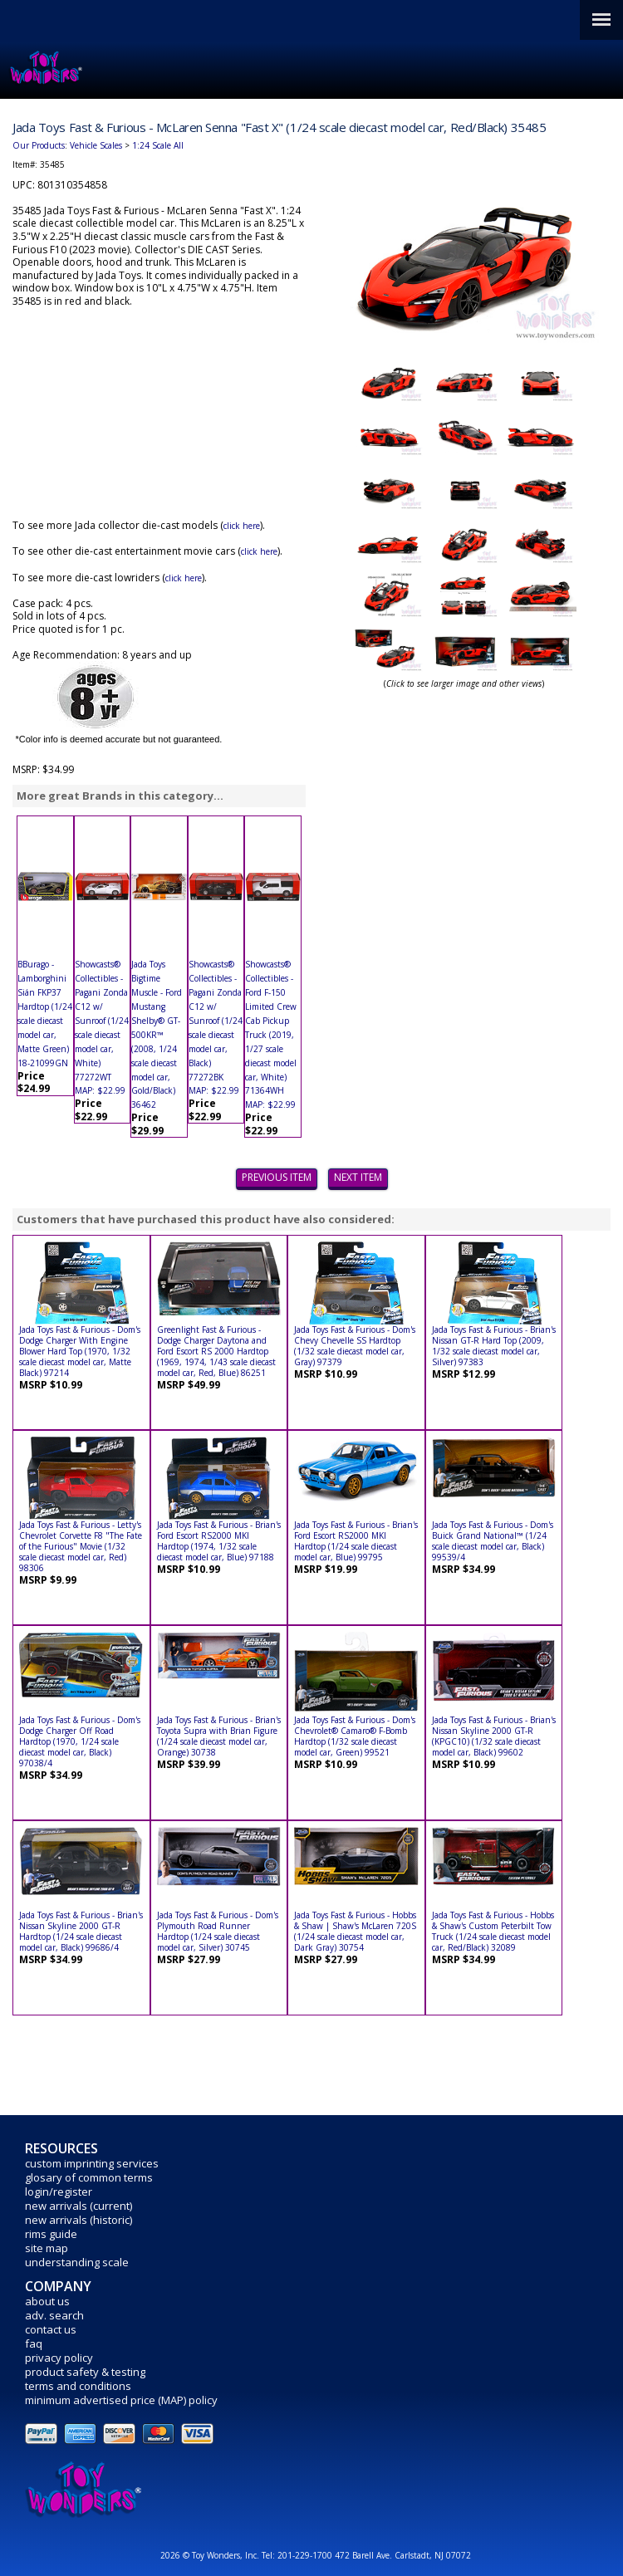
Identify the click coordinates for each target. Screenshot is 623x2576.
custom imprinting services (92, 2163)
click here (241, 525)
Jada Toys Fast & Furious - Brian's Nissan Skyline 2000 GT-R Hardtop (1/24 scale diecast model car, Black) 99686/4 (81, 1931)
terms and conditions (78, 2385)
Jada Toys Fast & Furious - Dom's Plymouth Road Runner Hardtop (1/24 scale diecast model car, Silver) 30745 (217, 1931)
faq (33, 2343)
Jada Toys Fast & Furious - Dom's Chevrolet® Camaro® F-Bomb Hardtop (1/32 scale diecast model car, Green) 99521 (354, 1736)
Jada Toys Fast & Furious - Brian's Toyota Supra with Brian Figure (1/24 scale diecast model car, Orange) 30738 (219, 1736)
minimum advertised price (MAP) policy (121, 2399)
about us (47, 2301)
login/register (58, 2191)
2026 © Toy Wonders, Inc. (211, 2555)
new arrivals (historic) (78, 2219)
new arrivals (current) (78, 2205)
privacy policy (59, 2357)
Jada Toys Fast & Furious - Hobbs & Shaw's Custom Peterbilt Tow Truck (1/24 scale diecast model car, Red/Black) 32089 (493, 1931)
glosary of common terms (89, 2177)
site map (46, 2248)
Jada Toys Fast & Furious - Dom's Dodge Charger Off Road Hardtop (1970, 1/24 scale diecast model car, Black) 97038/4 (79, 1741)
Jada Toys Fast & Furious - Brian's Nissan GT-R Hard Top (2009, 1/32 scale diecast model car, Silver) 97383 (494, 1346)
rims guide (51, 2233)
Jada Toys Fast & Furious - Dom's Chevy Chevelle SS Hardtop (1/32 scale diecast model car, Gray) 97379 (354, 1346)
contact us (50, 2329)
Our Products (38, 145)
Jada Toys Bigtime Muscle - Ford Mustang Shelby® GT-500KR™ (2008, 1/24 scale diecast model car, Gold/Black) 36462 (156, 1034)
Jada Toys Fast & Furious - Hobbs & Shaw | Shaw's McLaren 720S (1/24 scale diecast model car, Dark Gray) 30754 (355, 1931)
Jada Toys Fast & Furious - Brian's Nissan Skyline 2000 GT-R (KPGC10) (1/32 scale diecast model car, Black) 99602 (494, 1736)
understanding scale (77, 2262)
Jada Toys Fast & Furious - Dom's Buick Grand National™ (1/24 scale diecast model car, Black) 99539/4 (492, 1541)
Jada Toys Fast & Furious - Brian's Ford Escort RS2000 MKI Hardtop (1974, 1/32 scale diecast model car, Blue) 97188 (219, 1541)
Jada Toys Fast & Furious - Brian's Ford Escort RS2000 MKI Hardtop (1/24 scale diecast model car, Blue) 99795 (356, 1541)
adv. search (54, 2315)
